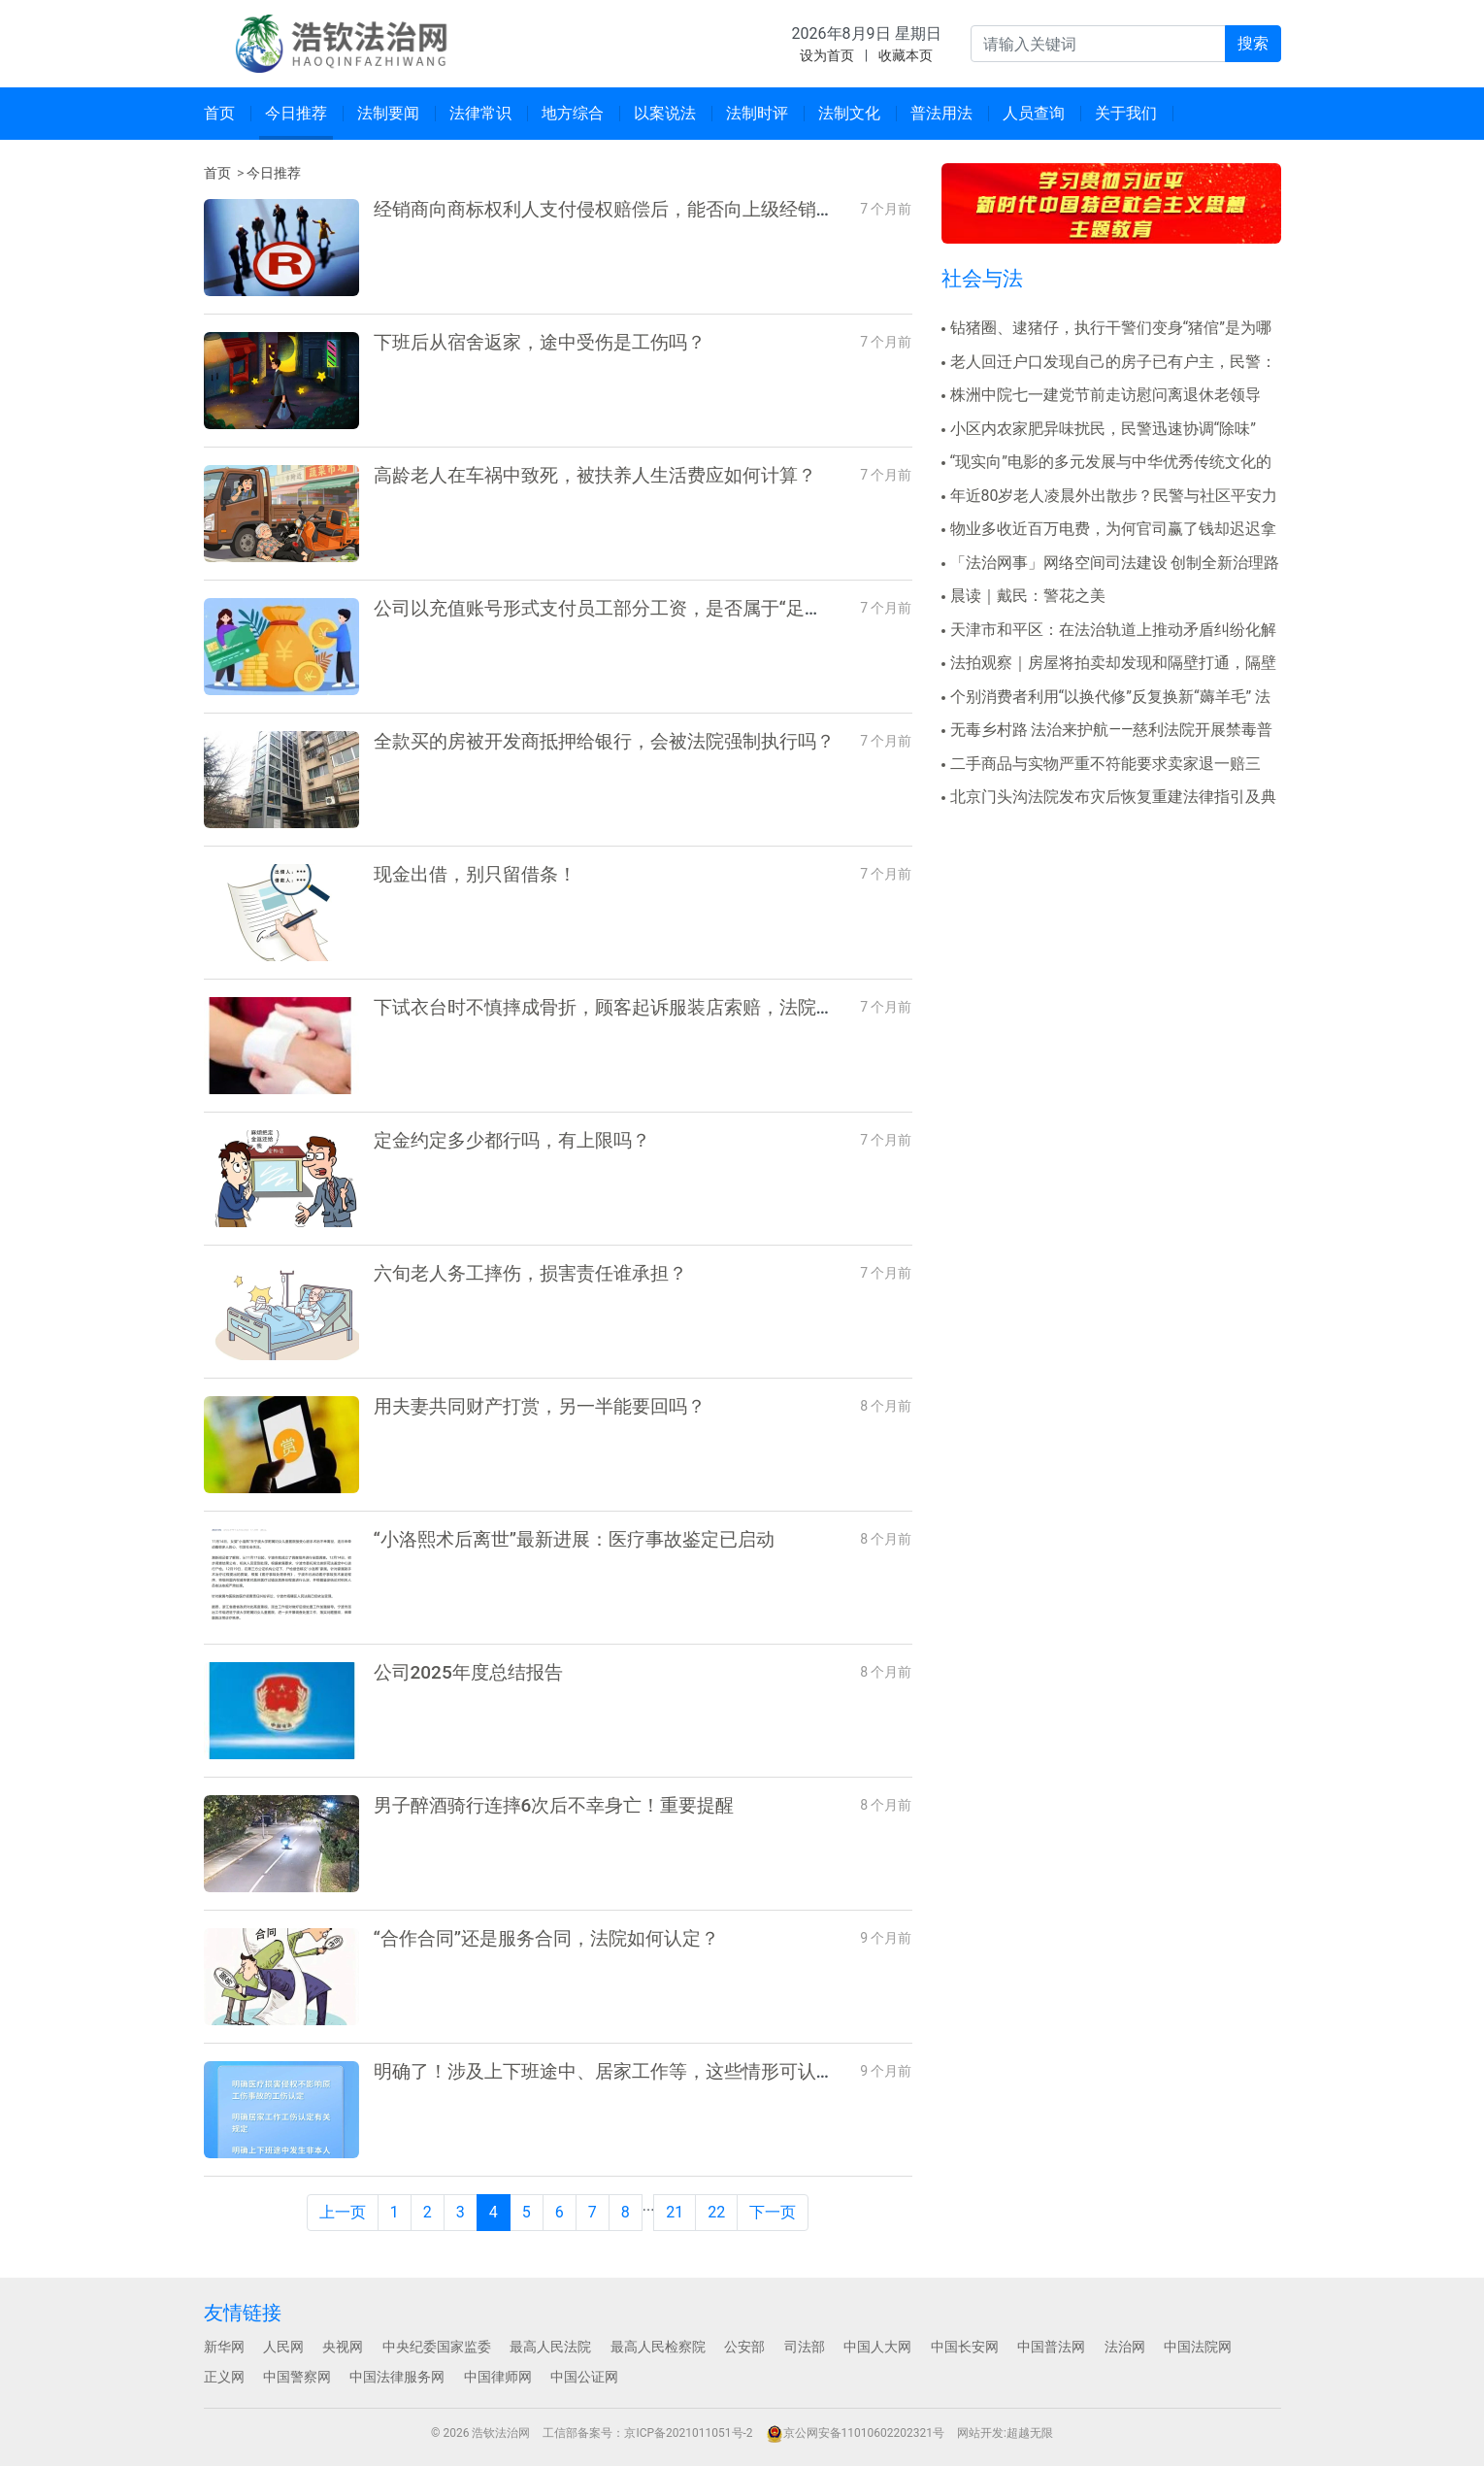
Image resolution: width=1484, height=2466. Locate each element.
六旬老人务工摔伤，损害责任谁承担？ (530, 1273)
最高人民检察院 (658, 2346)
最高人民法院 (550, 2346)
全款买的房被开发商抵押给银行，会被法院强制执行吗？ (604, 741)
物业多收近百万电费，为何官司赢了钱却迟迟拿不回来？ (1108, 530)
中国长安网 (965, 2346)
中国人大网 (877, 2346)
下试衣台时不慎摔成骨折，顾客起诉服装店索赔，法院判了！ (623, 1007)
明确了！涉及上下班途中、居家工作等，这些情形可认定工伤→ (632, 2071)
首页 (217, 173)
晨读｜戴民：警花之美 (1027, 595)
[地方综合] (573, 113)
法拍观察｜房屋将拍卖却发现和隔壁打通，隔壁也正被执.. (1108, 664)
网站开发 (980, 2433)
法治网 (1125, 2346)
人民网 (283, 2346)
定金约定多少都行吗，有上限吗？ (512, 1140)
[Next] (772, 2212)
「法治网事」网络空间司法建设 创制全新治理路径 (1110, 564)
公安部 (744, 2346)
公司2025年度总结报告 (468, 1672)
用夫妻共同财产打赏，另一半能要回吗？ (540, 1406)
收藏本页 (905, 55)
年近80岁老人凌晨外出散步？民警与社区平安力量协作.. (1109, 497)
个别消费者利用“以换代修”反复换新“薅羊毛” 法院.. (1106, 698)
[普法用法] (942, 113)
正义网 (224, 2376)
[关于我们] (1126, 113)
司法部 (804, 2346)
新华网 (224, 2346)
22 (716, 2212)
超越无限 (1029, 2433)
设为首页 (827, 55)
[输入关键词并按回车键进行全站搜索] (1098, 43)
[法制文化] (850, 113)
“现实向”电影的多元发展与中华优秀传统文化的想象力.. (1106, 463)
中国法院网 (1198, 2346)
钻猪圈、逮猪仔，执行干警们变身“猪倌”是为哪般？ (1106, 329)
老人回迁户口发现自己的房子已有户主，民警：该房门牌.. (1108, 363)
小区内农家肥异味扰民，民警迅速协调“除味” (1103, 428)
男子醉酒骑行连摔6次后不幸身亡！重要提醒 (554, 1805)
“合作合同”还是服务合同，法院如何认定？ (547, 1938)
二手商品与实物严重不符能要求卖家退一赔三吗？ (1101, 765)
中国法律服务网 (397, 2376)
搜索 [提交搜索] (1253, 43)
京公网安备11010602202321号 (855, 2433)
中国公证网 (584, 2376)
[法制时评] (757, 113)
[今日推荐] (296, 113)
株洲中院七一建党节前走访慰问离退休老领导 (1105, 394)
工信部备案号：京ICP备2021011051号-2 (647, 2433)
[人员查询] (1034, 113)
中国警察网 (297, 2376)
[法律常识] (481, 113)
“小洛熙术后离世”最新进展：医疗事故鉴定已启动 (574, 1539)
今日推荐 (274, 173)
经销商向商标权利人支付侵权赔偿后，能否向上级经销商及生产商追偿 (659, 209)
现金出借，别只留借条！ (475, 874)
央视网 (342, 2346)
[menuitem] (219, 113)
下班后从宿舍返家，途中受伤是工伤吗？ (540, 342)
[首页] (219, 113)
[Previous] (343, 2212)
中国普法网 (1051, 2346)
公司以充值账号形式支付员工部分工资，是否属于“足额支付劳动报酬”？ (667, 608)
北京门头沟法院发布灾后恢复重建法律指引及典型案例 (1108, 798)
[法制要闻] (389, 113)
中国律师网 (498, 2376)
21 (674, 2212)
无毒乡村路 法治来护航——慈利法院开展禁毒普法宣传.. (1107, 731)
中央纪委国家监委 (436, 2346)
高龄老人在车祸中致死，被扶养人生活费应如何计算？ (595, 475)
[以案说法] (665, 113)
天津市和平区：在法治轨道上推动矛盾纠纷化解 (1113, 629)
